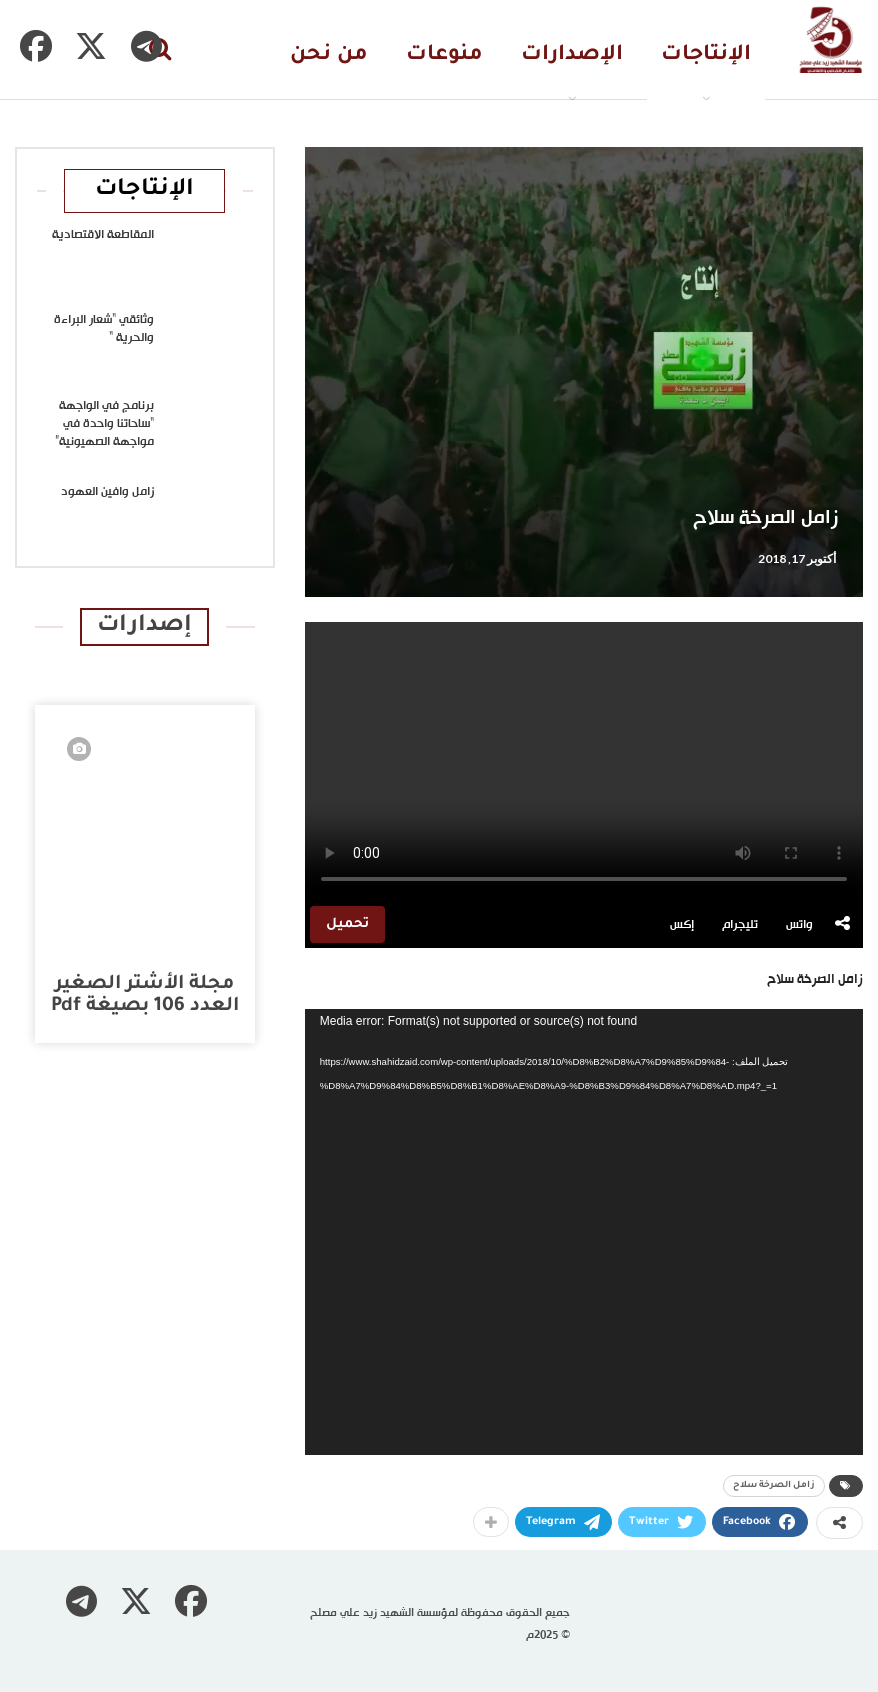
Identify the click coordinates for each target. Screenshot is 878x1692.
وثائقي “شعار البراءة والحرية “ (104, 329)
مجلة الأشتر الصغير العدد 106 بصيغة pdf (145, 995)
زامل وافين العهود (107, 492)
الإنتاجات (706, 55)
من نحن (329, 55)
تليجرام (740, 925)
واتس (799, 925)
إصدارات (144, 626)
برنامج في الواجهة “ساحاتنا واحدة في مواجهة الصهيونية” (104, 424)
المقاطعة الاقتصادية (103, 235)
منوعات (444, 55)
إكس (682, 925)
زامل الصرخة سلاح (774, 1486)
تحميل (347, 924)
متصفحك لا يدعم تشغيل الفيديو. (584, 761)
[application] (584, 1232)
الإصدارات (572, 55)
